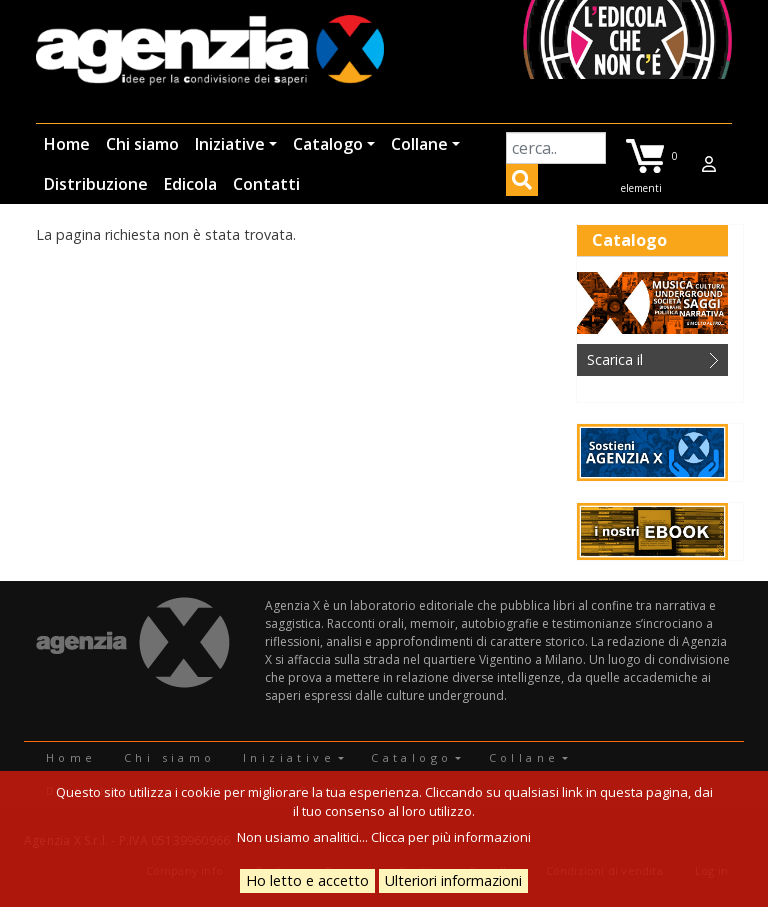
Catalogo (328, 144)
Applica (522, 183)
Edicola (190, 184)
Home (67, 144)
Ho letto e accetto (307, 880)
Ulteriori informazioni (453, 880)
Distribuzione (96, 184)
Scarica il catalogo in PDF (639, 363)
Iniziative (230, 144)
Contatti (266, 184)
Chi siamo (142, 144)
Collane (419, 144)
